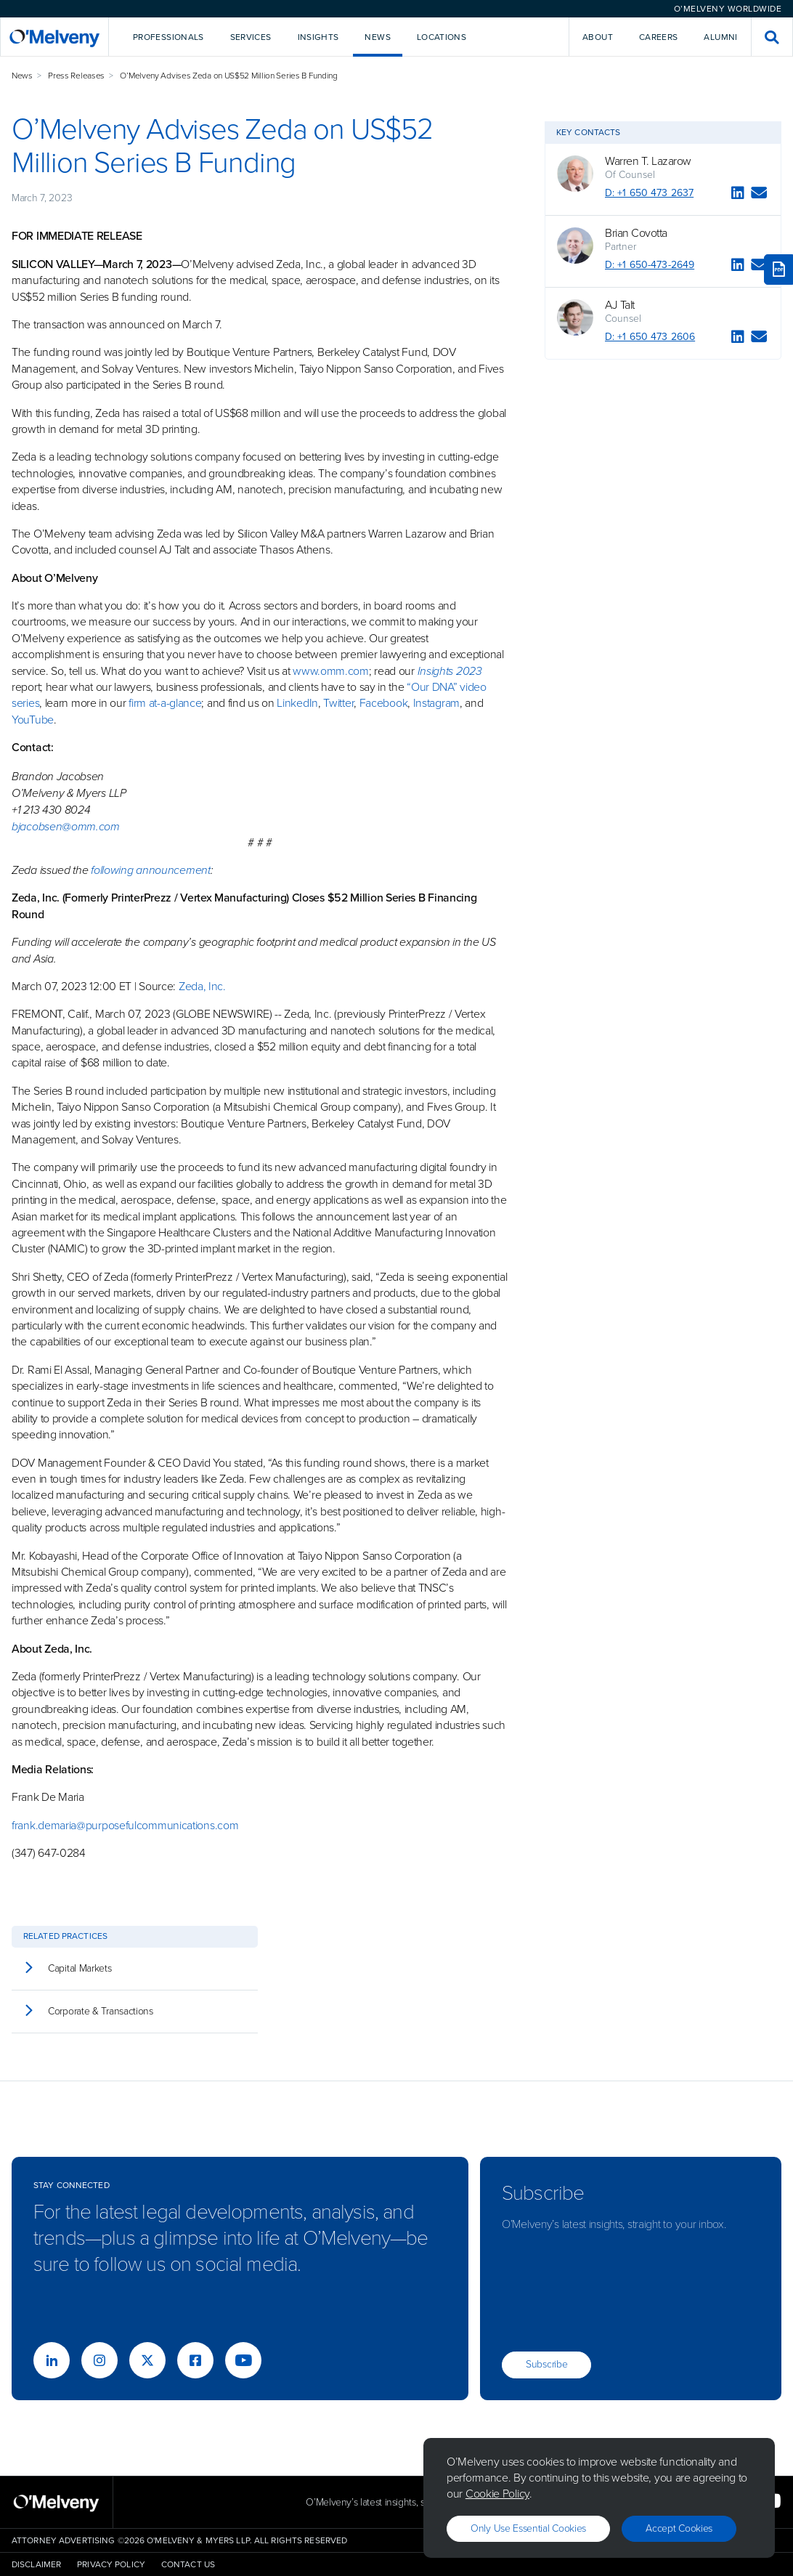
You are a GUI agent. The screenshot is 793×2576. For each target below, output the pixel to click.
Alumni (720, 37)
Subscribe (546, 2364)
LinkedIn (297, 702)
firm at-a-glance (165, 702)
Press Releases (76, 75)
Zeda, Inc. (202, 986)
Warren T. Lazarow (648, 161)
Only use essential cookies (528, 2528)
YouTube (33, 719)
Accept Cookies (679, 2528)
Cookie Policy (497, 2493)
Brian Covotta (636, 233)
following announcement (150, 870)
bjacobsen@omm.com (66, 826)
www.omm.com (331, 671)
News (22, 75)
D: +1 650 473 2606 (650, 336)
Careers (658, 37)
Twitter (337, 702)
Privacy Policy (111, 2564)
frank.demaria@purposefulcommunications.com (125, 1825)
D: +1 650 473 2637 (649, 193)
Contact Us (188, 2564)
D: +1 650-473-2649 (649, 264)
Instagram (436, 702)
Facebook (383, 702)
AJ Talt (620, 305)
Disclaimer (36, 2564)
